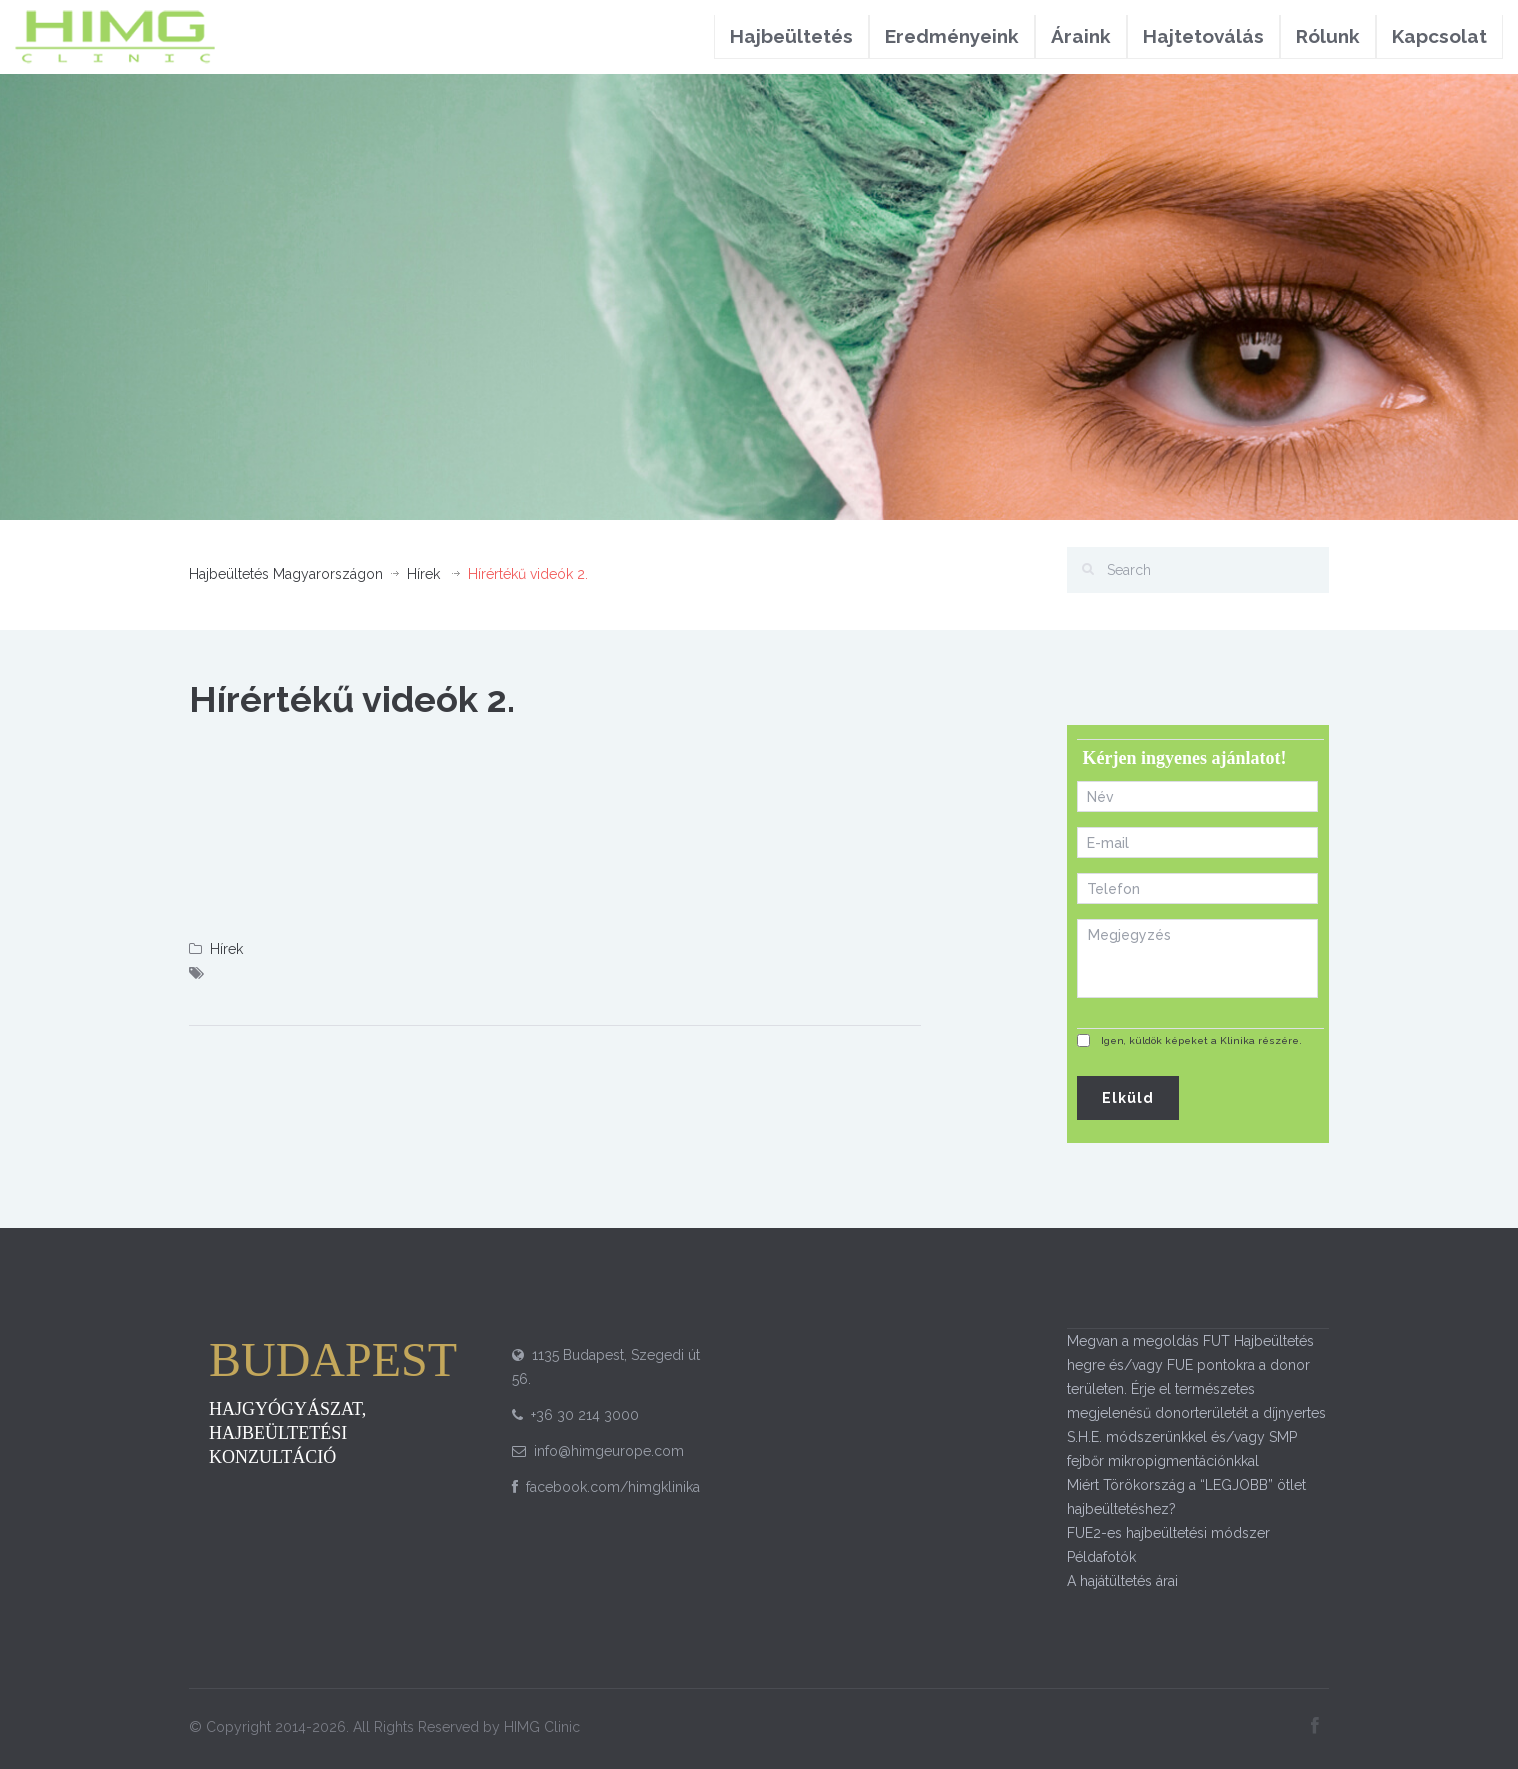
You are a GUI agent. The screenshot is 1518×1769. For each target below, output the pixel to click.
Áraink (1081, 36)
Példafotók (1101, 1557)
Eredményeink (952, 36)
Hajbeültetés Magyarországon (286, 574)
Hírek (423, 574)
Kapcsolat (1439, 36)
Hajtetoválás (1203, 36)
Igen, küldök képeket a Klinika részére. (1201, 1040)
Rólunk (1328, 36)
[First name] (1197, 796)
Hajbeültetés (791, 36)
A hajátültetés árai (1122, 1581)
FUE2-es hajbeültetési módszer (1168, 1533)
